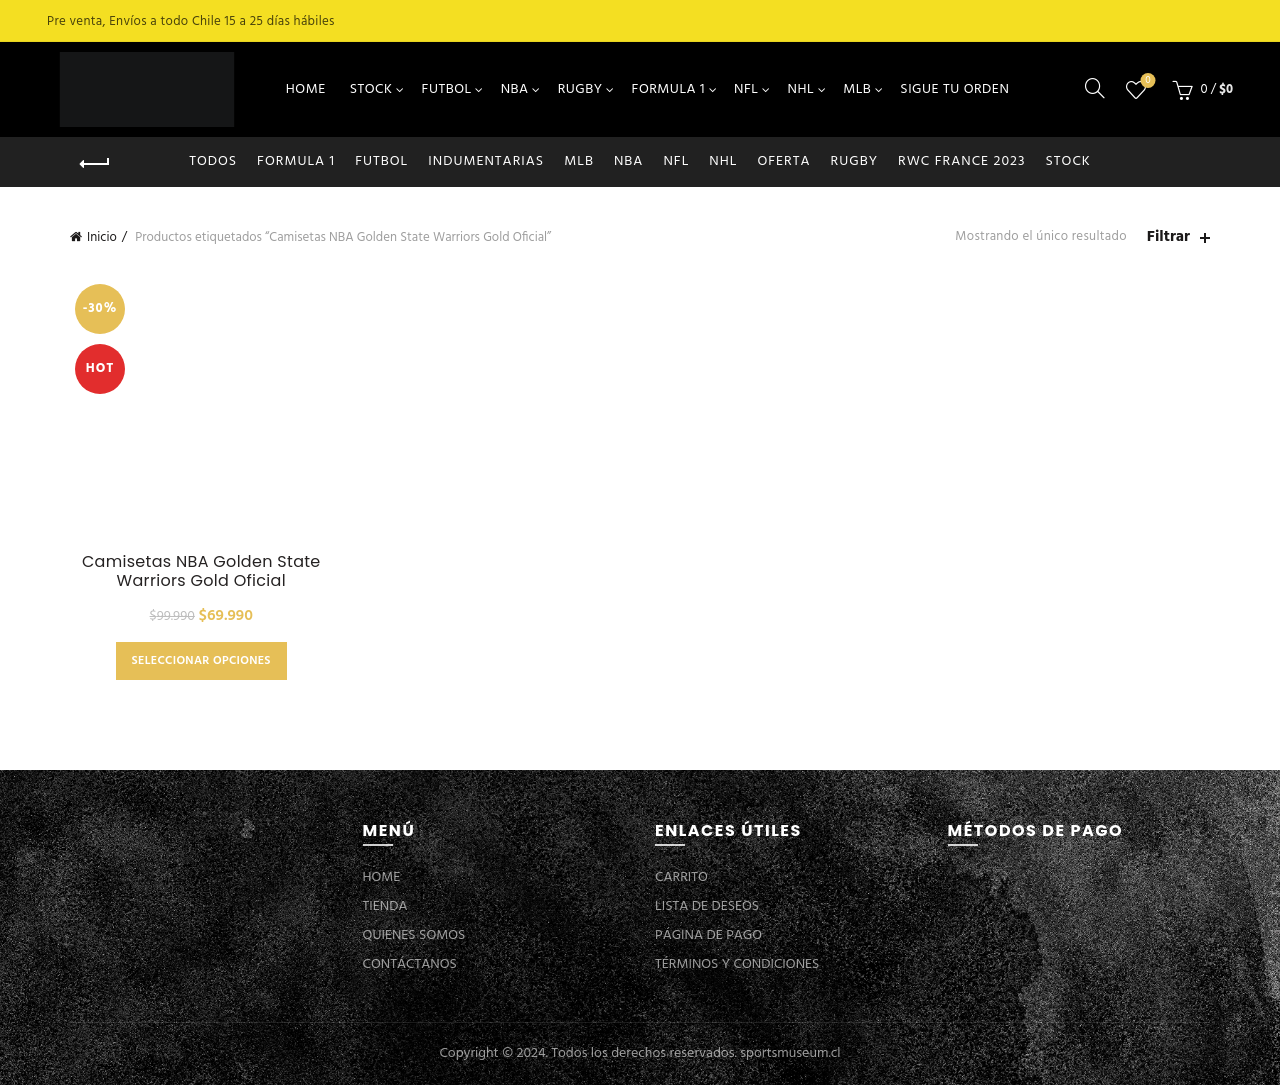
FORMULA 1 (669, 89)
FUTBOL (447, 89)
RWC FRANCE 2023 (962, 161)
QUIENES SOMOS (414, 935)
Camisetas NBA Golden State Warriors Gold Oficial (201, 571)
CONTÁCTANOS (410, 964)
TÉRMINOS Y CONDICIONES (737, 964)
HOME (306, 89)
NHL (801, 89)
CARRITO (681, 877)
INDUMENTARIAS (486, 161)
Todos (213, 161)
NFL (746, 89)
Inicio (102, 237)
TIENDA (385, 906)
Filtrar (1168, 237)
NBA (515, 89)
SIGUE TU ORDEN (954, 89)
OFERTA (783, 161)
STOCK (371, 89)
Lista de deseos (1146, 81)
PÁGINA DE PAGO (708, 935)
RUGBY (580, 89)
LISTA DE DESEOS (707, 906)
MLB (857, 89)
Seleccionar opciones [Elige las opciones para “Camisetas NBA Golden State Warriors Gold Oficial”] (201, 661)
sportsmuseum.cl (790, 1053)
